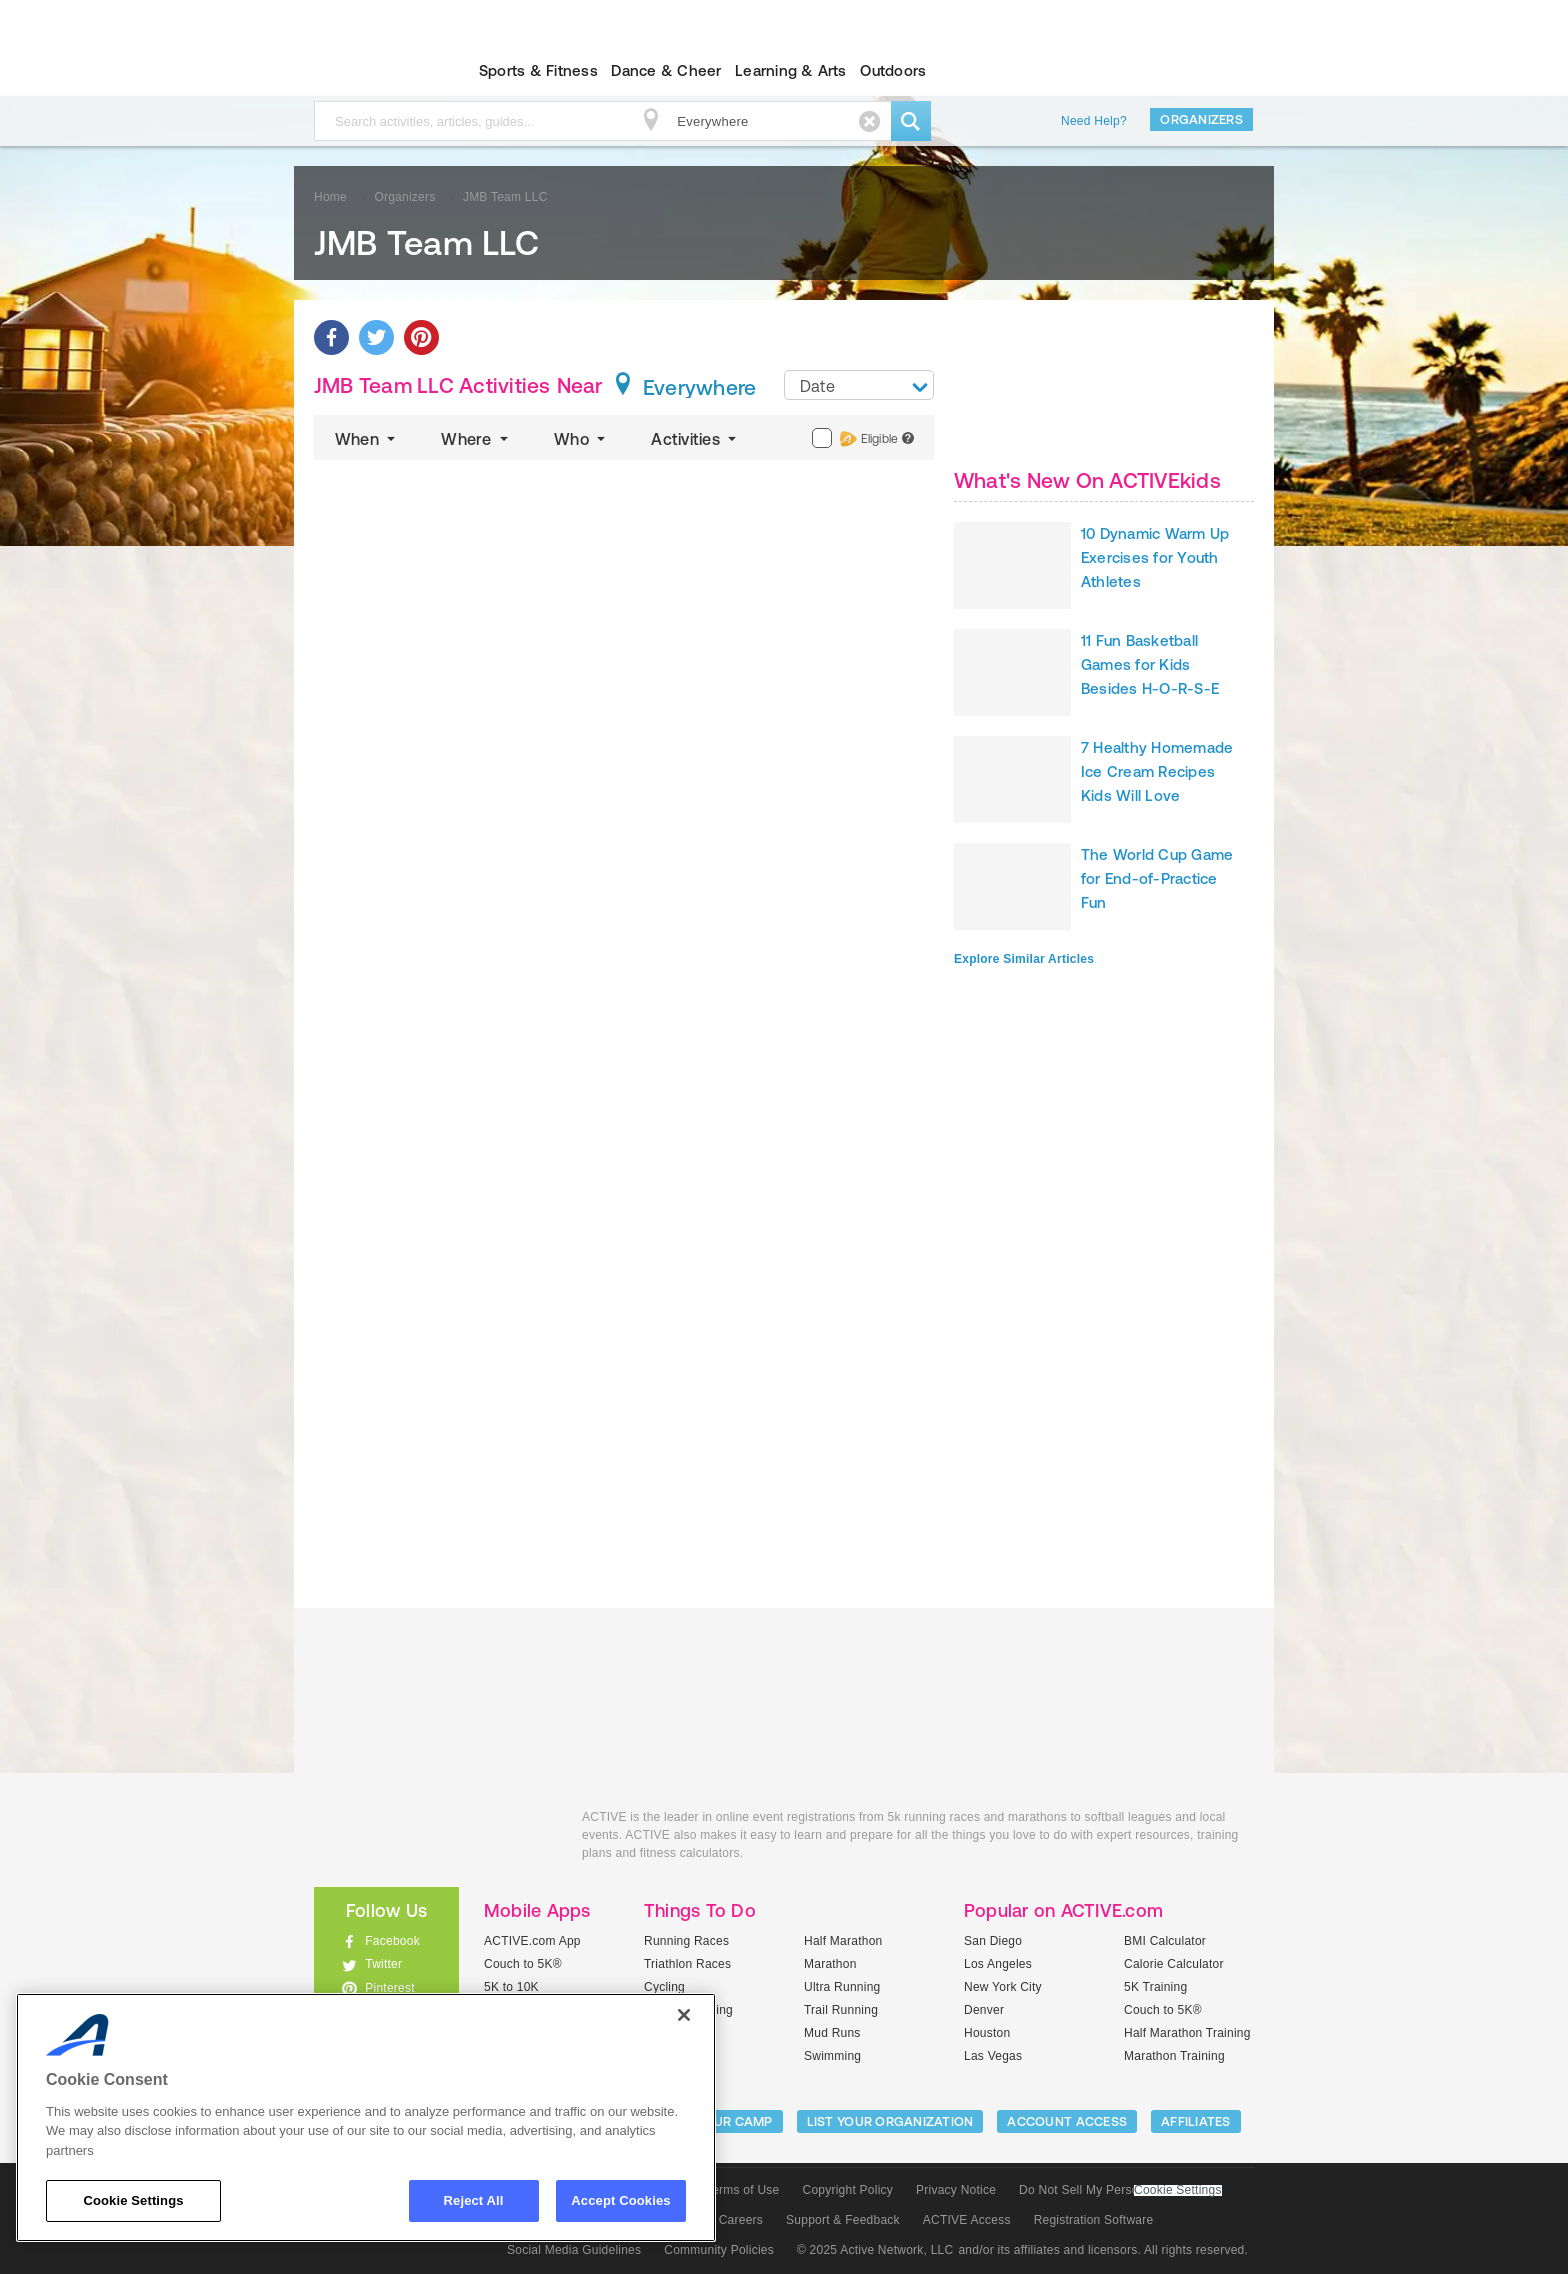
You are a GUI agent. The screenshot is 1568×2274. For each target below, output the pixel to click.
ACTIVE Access (967, 2220)
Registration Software (1094, 2220)
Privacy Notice (956, 2190)
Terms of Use (743, 2190)
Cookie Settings (1178, 2190)
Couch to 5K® (523, 1964)
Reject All (474, 2200)
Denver (984, 2010)
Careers (741, 2220)
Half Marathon (843, 1941)
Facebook (392, 1941)
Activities (695, 439)
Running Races (686, 1941)
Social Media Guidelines (574, 2250)
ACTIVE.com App (532, 1941)
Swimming (832, 2056)
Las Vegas (993, 2056)
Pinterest (390, 1988)
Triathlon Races (687, 1964)
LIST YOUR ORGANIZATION (890, 2121)
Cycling (664, 1987)
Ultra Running (842, 1987)
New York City (1003, 1987)
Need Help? (1094, 121)
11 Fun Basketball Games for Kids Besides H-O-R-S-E (1150, 664)
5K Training (1155, 1987)
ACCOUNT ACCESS (1067, 2121)
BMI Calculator (1165, 1941)
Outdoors (893, 70)
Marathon (830, 1964)
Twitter (383, 1964)
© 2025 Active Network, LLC (875, 2250)
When (367, 439)
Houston (987, 2033)
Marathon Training (1174, 2056)
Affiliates (1196, 2121)
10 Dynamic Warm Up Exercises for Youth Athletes (1155, 557)
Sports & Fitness (538, 70)
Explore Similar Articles (1024, 959)
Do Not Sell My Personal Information (1120, 2190)
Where (476, 439)
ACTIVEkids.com (369, 71)
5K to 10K (511, 1987)
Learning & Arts (791, 70)
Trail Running (841, 2010)
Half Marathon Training (1187, 2033)
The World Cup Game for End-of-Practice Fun (1157, 878)
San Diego (993, 1941)
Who (581, 439)
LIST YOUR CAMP (719, 2121)
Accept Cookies (620, 2200)
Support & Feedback (843, 2220)
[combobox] (859, 385)
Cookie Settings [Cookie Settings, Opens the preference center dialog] (133, 2200)
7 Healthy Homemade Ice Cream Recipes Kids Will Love (1157, 771)
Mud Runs (832, 2033)
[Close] (684, 2015)
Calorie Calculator (1174, 1964)
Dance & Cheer (666, 70)
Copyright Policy (847, 2190)
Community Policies (719, 2250)
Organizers (1201, 119)
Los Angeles (998, 1964)
